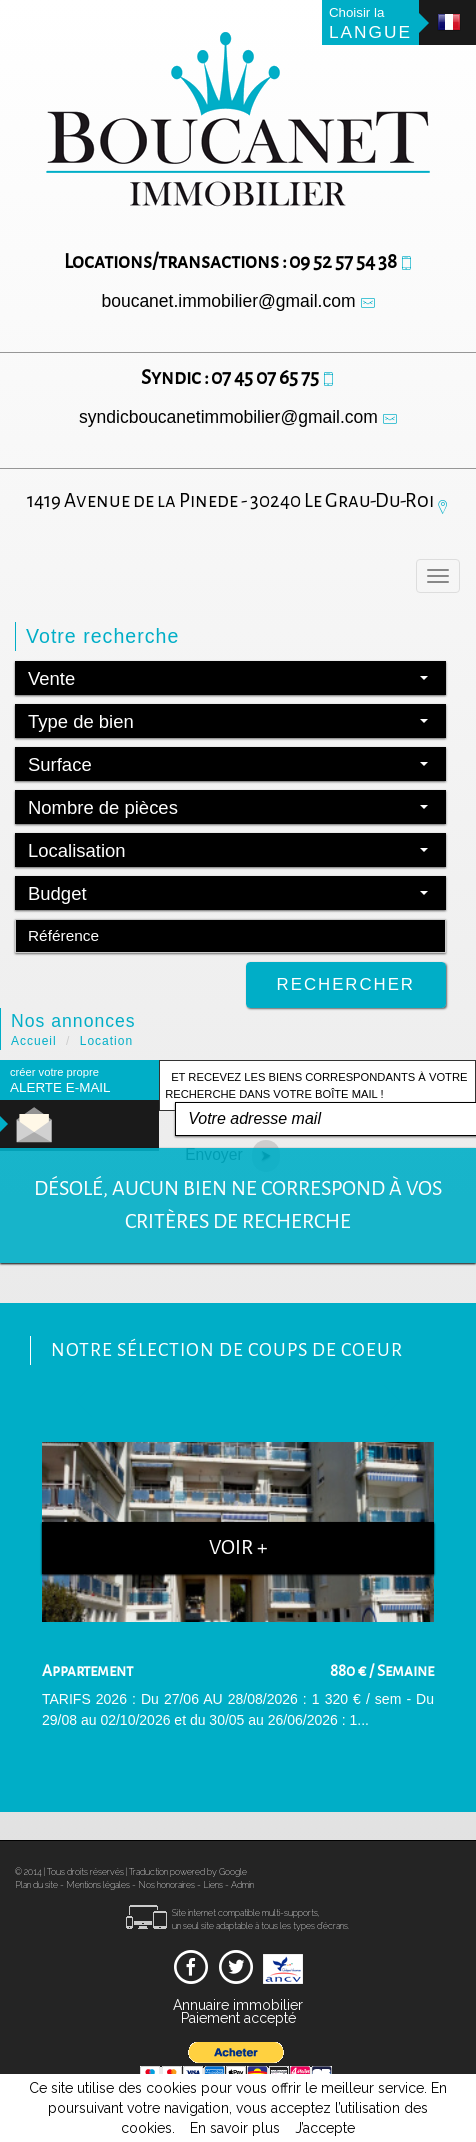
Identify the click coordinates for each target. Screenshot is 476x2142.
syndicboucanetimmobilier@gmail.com (228, 417)
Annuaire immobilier (238, 2005)
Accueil (34, 1041)
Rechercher (346, 984)
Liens (213, 1885)
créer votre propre (60, 1081)
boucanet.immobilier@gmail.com (228, 301)
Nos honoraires (166, 1885)
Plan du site (36, 1885)
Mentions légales (98, 1885)
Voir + (238, 1547)
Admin (242, 1885)
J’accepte (325, 2128)
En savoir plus (235, 2128)
